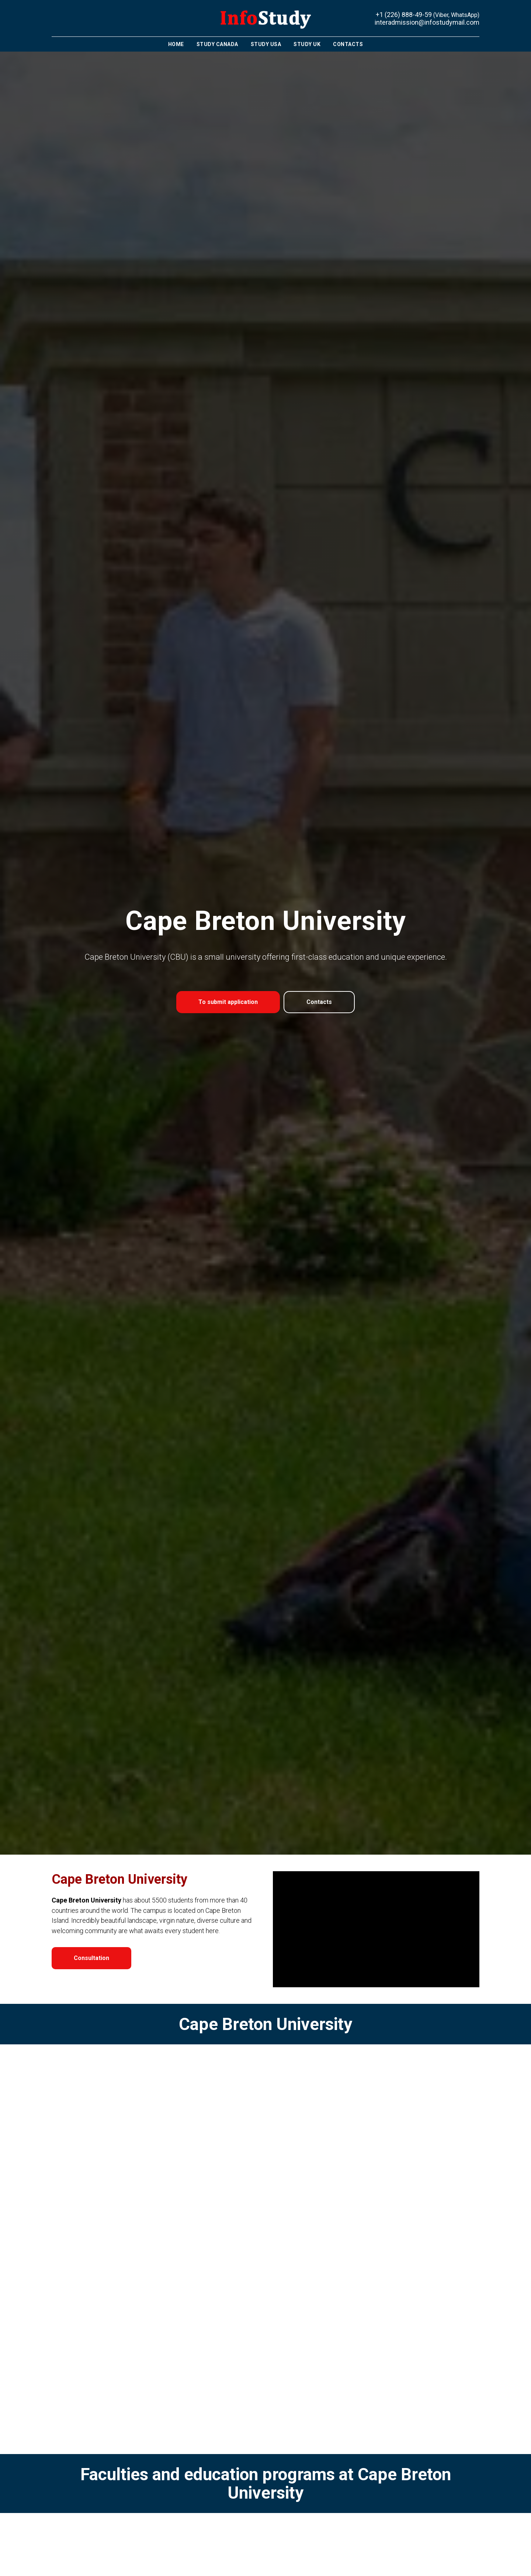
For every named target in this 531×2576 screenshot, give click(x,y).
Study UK (307, 44)
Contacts (348, 44)
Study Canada (217, 44)
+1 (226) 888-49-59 (404, 14)
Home (176, 44)
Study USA (266, 44)
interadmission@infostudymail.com (427, 22)
